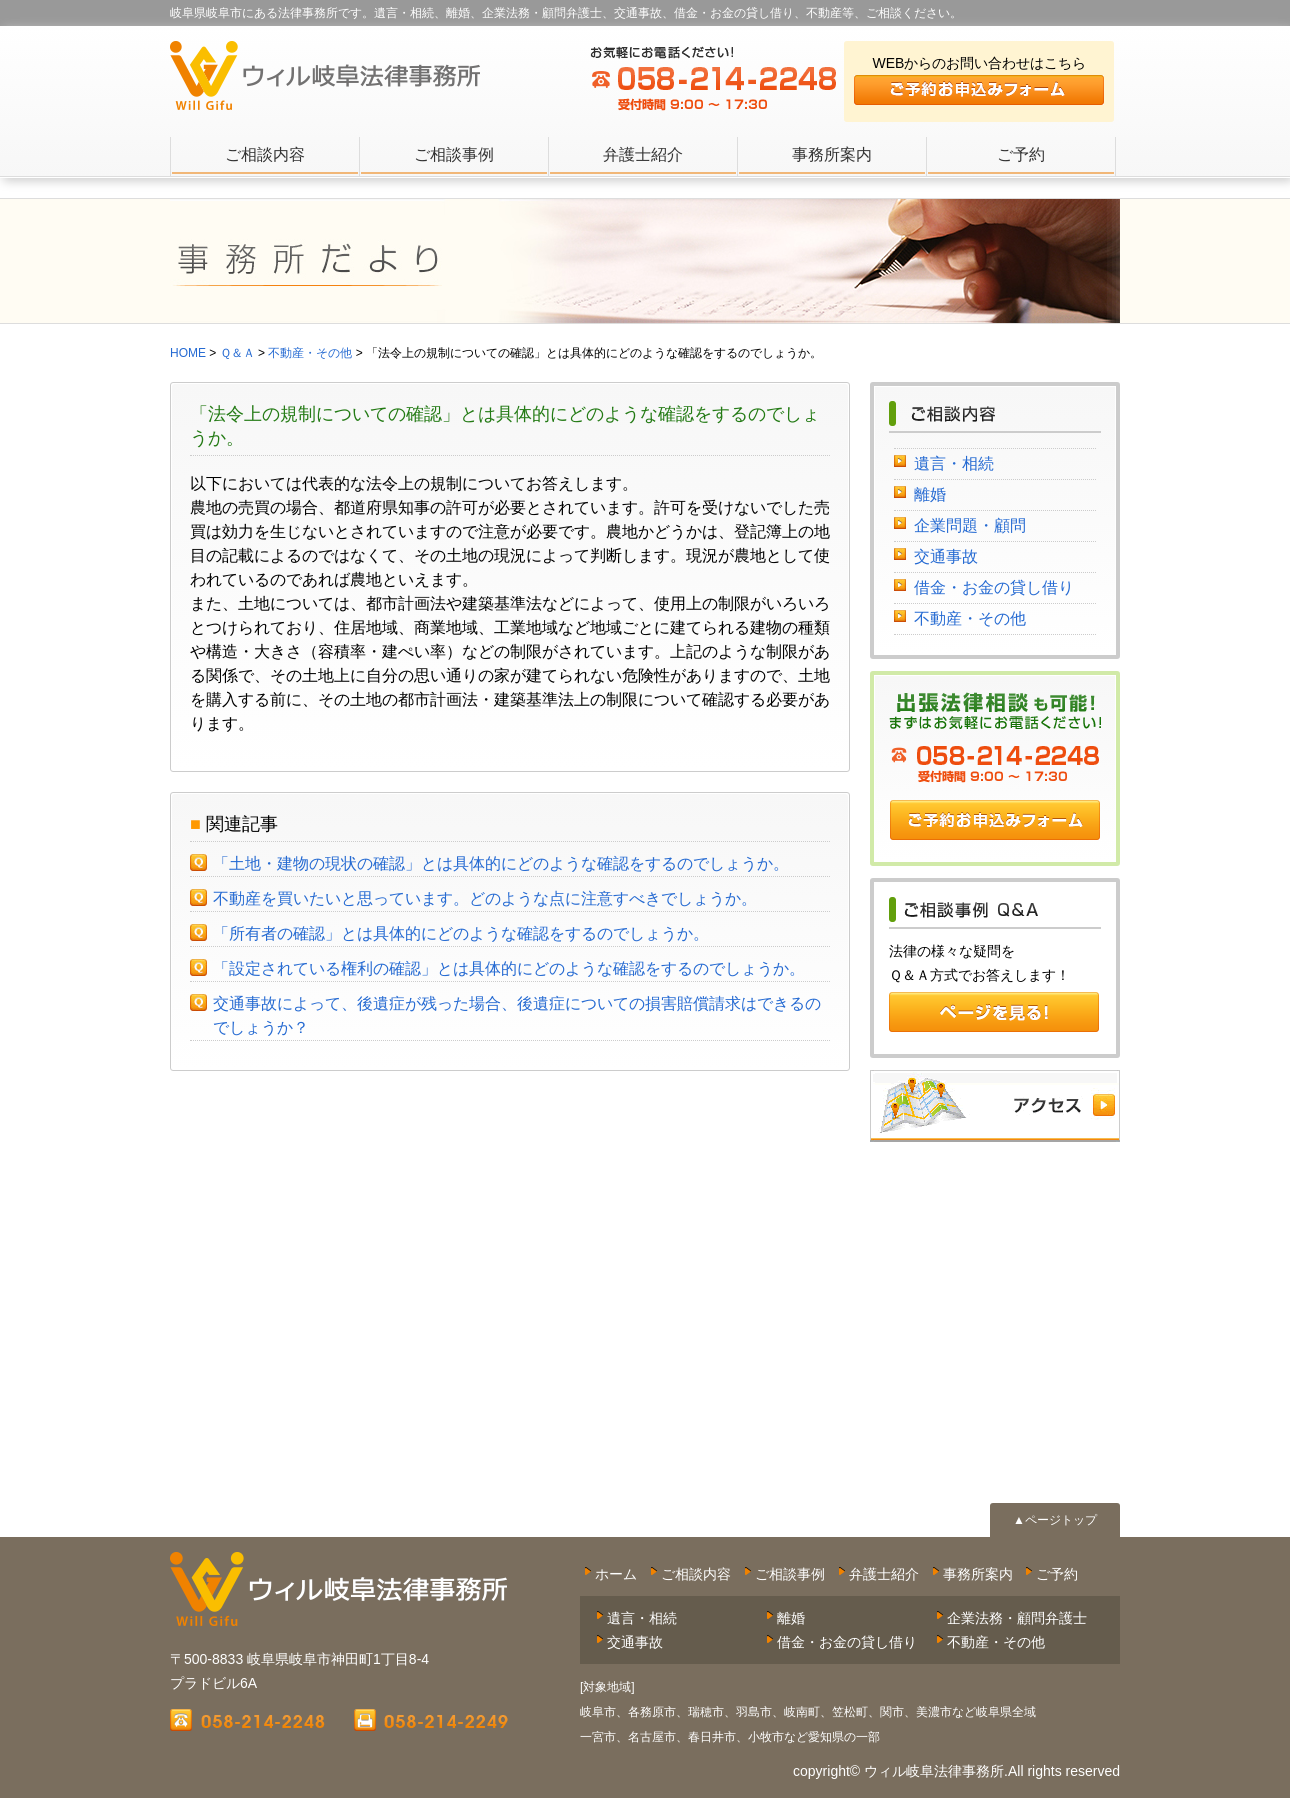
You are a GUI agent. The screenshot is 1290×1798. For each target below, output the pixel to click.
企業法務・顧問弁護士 (1017, 1618)
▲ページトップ (1055, 1520)
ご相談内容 (265, 154)
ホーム (616, 1574)
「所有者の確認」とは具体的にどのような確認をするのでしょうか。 (461, 933)
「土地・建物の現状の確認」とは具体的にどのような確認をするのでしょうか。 (501, 863)
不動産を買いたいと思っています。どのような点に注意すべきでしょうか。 (485, 898)
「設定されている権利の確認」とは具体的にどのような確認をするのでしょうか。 (509, 968)
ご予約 (1021, 154)
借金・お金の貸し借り (994, 587)
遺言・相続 (954, 463)
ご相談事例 (454, 154)
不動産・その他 (970, 618)
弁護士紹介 (643, 154)
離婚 (930, 494)
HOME (188, 353)
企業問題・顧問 (970, 525)
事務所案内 (832, 154)
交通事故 (946, 556)
